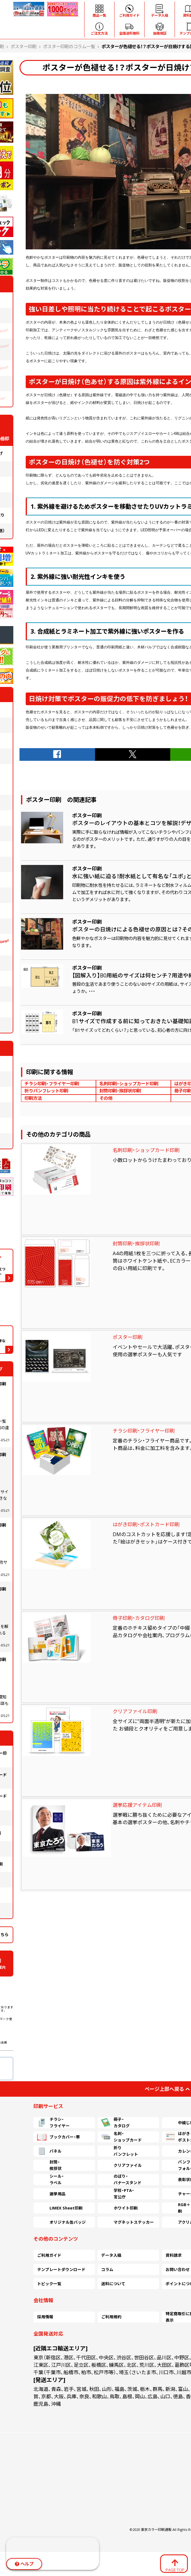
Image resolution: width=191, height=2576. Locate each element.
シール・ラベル (50, 2179)
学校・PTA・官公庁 (117, 2194)
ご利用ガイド (49, 2255)
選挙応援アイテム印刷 (137, 1805)
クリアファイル (121, 2165)
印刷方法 (33, 1098)
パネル (49, 2151)
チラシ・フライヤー (53, 2123)
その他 (105, 1098)
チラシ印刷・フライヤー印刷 (51, 1084)
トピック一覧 (49, 2283)
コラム (107, 2269)
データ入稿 (111, 2255)
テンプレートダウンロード (61, 2269)
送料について (113, 2283)
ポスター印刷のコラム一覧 (69, 46)
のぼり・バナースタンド (121, 2179)
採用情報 (45, 2317)
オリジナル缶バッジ (61, 2222)
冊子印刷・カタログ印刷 (139, 1618)
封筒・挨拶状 (49, 2165)
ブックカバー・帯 (58, 2137)
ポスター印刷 (24, 46)
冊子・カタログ (115, 2123)
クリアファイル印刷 (135, 1711)
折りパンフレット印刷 (46, 1091)
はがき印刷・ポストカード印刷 (146, 1524)
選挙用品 (51, 2193)
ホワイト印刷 (119, 2208)
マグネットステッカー (127, 2222)
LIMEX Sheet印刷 (60, 2208)
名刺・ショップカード (121, 2137)
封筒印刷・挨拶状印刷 (120, 1091)
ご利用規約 (111, 2317)
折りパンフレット (119, 2151)
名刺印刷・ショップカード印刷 (128, 1084)
